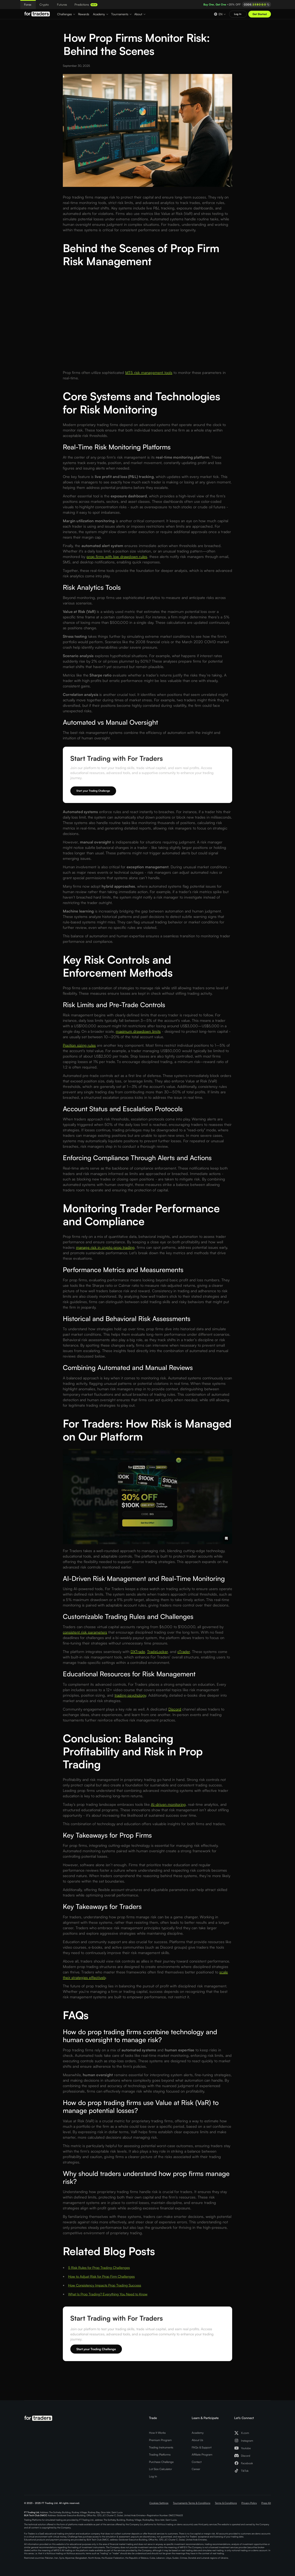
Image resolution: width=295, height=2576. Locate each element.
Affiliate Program (202, 2454)
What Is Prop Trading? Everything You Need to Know (108, 2294)
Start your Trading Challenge (93, 790)
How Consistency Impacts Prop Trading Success (104, 2285)
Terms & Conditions (226, 2502)
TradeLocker (157, 1651)
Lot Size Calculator (160, 2469)
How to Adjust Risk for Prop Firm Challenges (101, 2276)
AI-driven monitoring (168, 1804)
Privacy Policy (249, 2502)
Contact (196, 2462)
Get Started (259, 14)
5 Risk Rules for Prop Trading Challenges (99, 2267)
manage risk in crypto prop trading (105, 1247)
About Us (197, 2440)
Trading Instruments (161, 2447)
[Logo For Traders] (37, 13)
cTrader (183, 1651)
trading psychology (130, 1695)
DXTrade (138, 1651)
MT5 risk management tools (148, 372)
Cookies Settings (158, 2502)
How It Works (157, 2432)
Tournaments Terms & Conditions (191, 2502)
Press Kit (266, 2502)
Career (196, 2469)
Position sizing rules (79, 1045)
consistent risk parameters (85, 1632)
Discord (174, 1709)
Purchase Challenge (161, 2462)
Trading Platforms (160, 2454)
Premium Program (160, 2440)
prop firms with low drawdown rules (117, 556)
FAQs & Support (201, 2447)
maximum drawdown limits (138, 1031)
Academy (198, 2432)
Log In (153, 2476)
